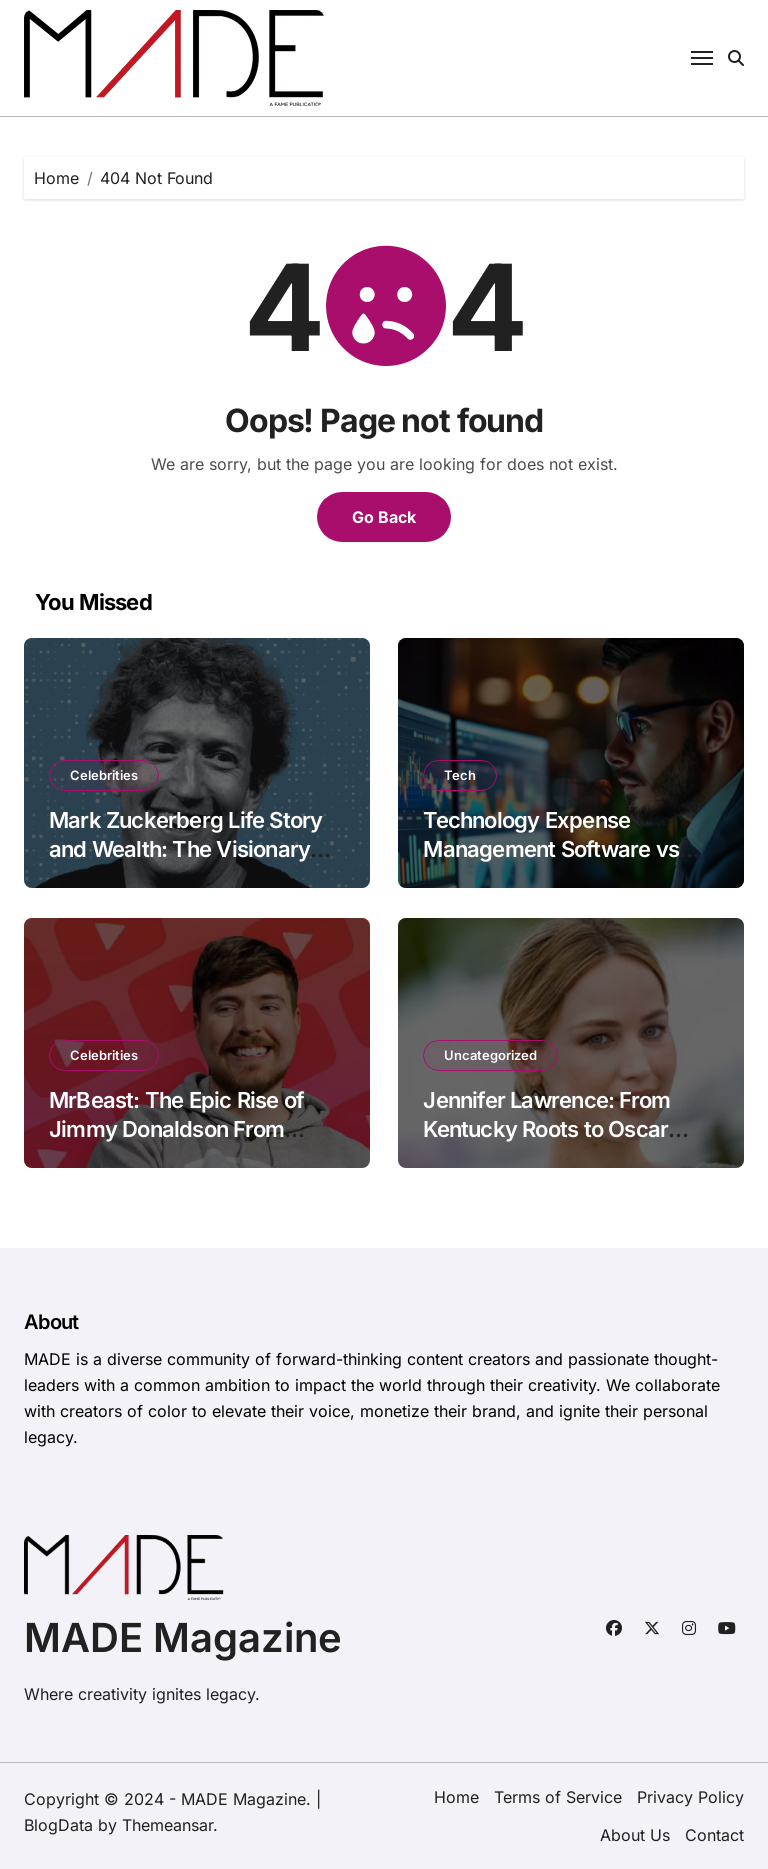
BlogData (58, 1825)
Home (456, 1797)
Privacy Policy (690, 1797)
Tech (460, 775)
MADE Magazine (183, 1637)
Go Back (384, 517)
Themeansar (167, 1825)
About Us (635, 1835)
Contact (714, 1835)
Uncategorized (490, 1055)
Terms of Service (558, 1797)
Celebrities (104, 775)
